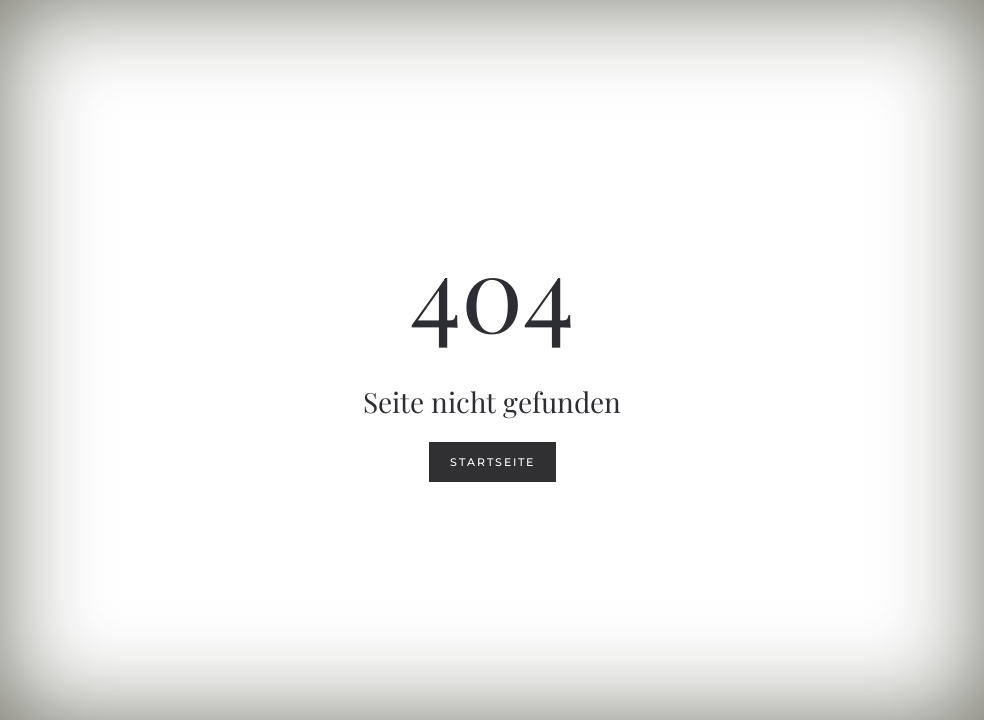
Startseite (492, 462)
